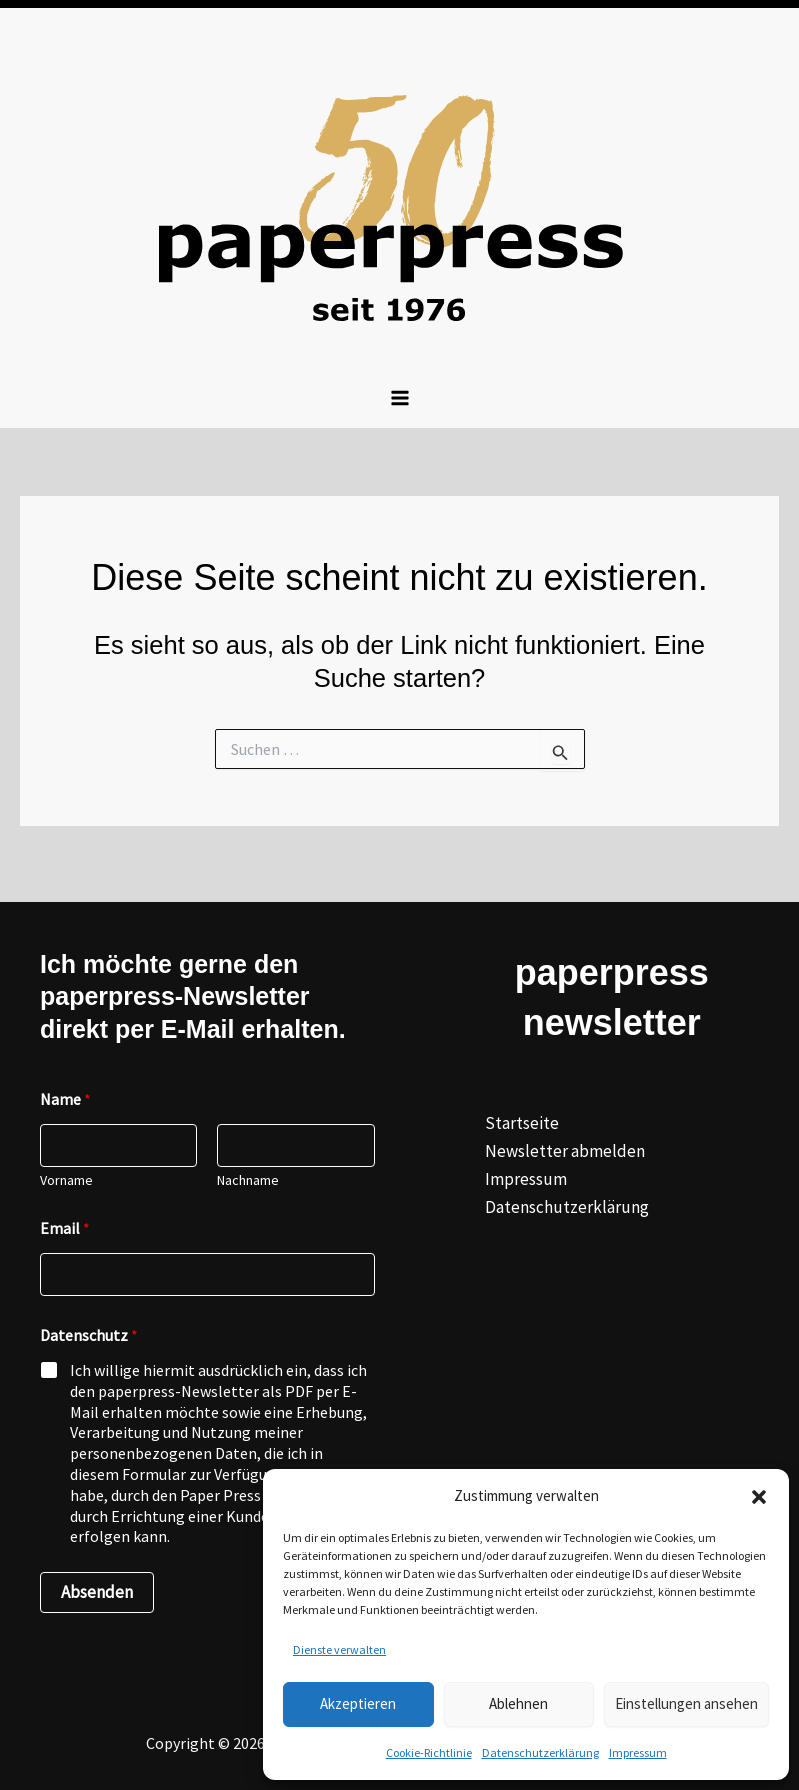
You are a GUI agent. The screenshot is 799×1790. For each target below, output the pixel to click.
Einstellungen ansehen (686, 1703)
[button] (759, 1497)
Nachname (248, 1180)
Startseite (522, 1123)
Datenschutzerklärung (540, 1752)
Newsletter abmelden (565, 1151)
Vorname (66, 1180)
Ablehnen (518, 1703)
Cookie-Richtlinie (429, 1752)
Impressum (638, 1752)
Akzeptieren (358, 1703)
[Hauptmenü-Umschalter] (400, 398)
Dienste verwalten (339, 1649)
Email (65, 1228)
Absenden (97, 1592)
